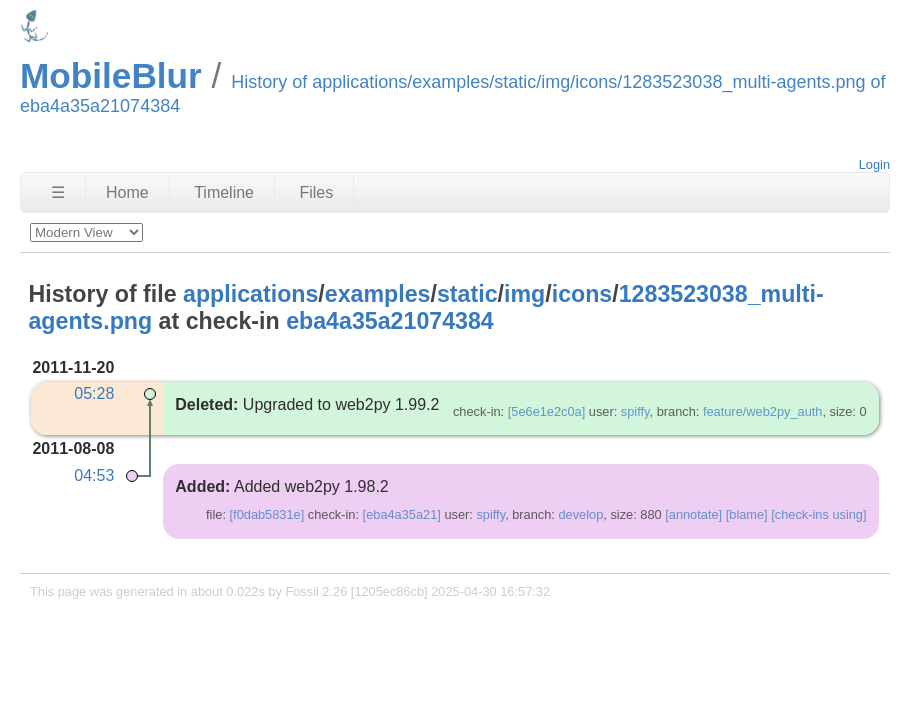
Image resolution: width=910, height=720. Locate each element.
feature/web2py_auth (763, 411)
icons (582, 294)
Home (127, 192)
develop (580, 514)
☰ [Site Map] (58, 192)
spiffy (635, 411)
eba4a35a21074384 (390, 321)
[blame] (747, 514)
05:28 (94, 393)
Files (316, 192)
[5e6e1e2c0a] (547, 411)
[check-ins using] (818, 514)
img (524, 294)
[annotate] (693, 514)
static (467, 294)
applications (250, 294)
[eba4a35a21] (402, 514)
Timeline (224, 192)
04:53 (94, 475)
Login (874, 164)
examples (378, 294)
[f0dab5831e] (267, 514)
